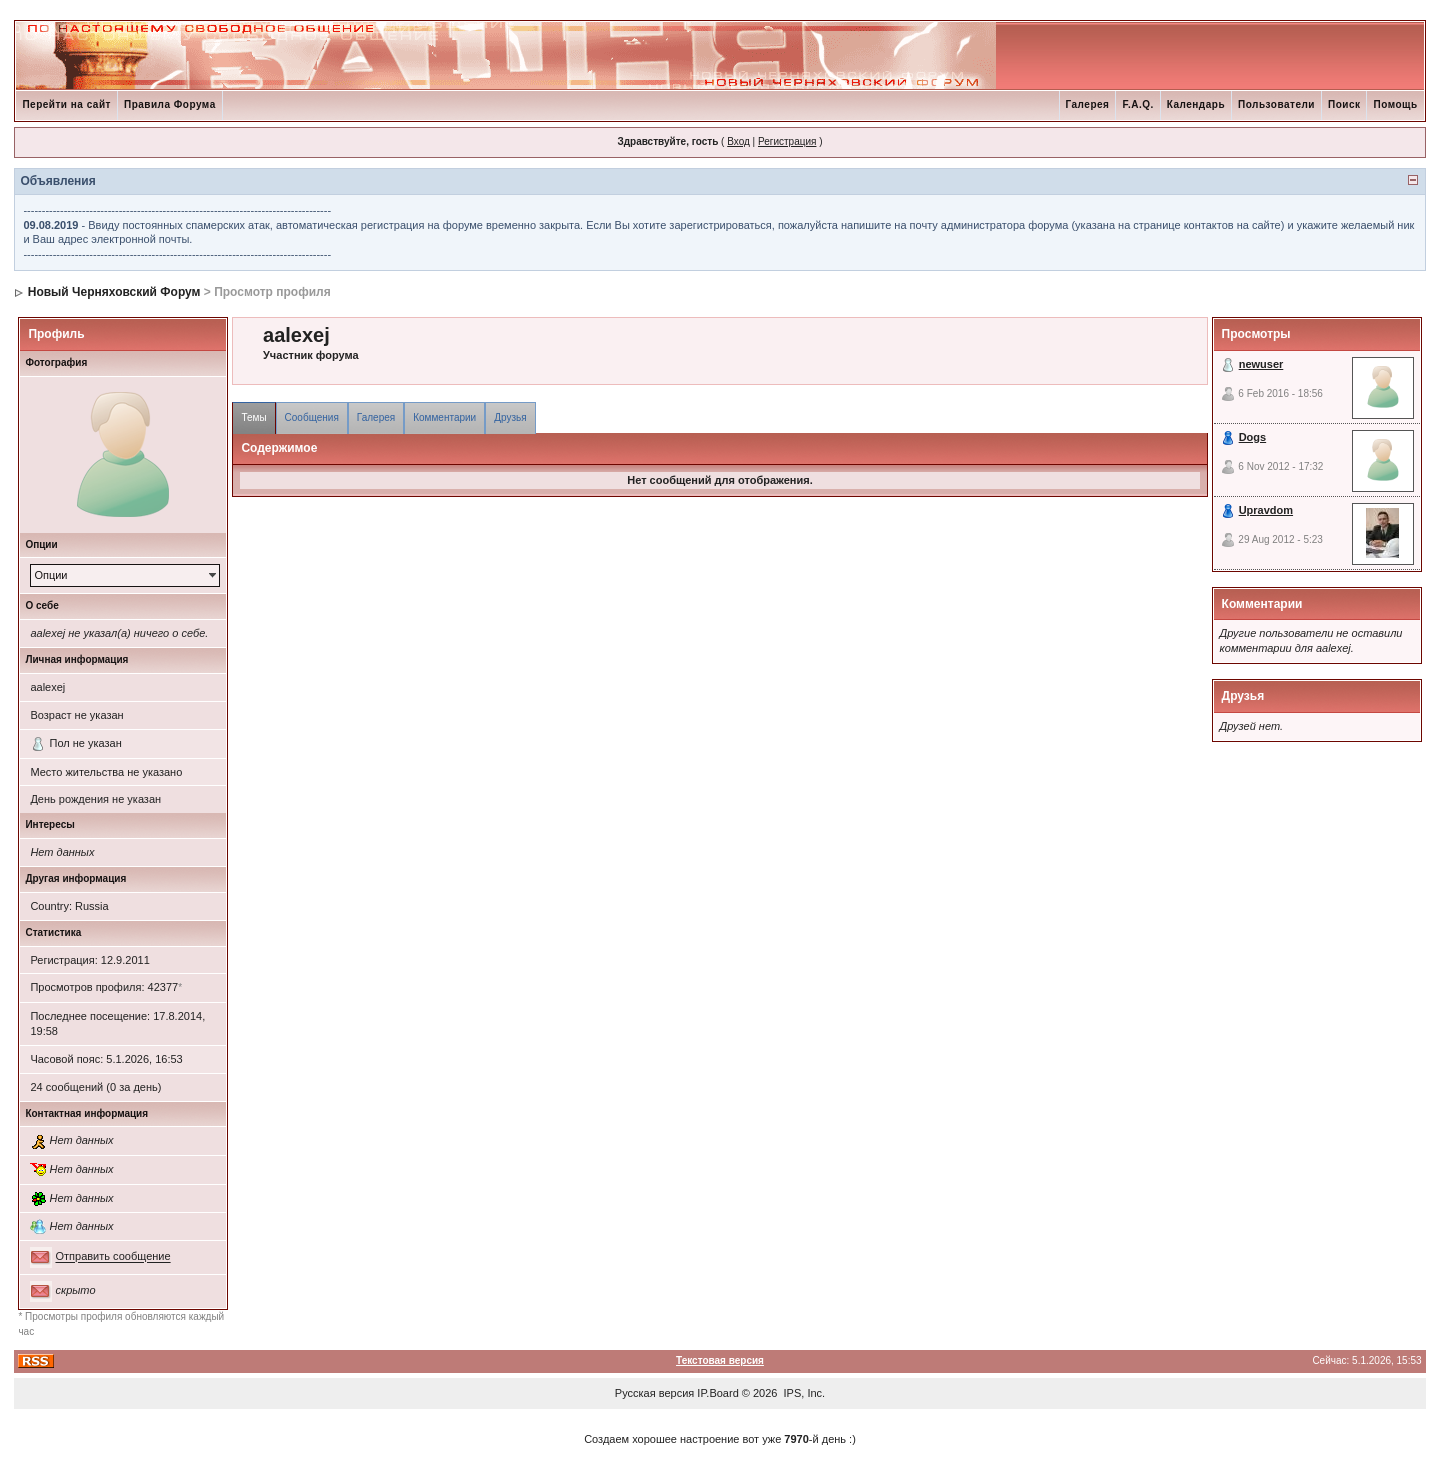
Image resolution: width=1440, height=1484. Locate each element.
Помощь (1395, 104)
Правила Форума (170, 104)
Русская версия (654, 1393)
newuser (1261, 364)
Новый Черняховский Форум (114, 292)
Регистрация (787, 141)
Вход (738, 141)
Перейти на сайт (66, 104)
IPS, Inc (803, 1393)
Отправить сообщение (112, 1257)
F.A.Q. (1137, 104)
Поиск (1344, 104)
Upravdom (1266, 510)
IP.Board (717, 1393)
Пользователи (1276, 104)
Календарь (1196, 104)
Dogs (1253, 437)
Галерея (1088, 104)
